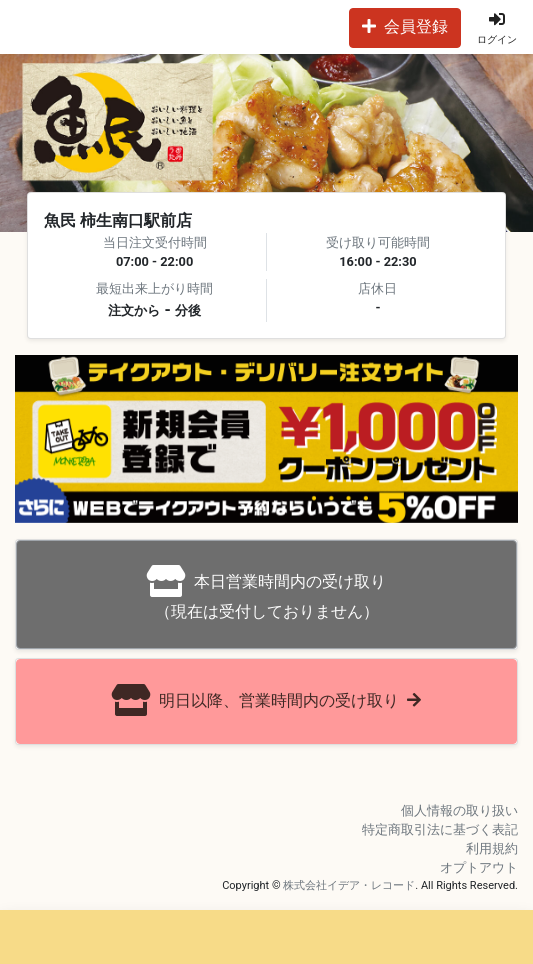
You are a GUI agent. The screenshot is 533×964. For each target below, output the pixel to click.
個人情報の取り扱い (459, 810)
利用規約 (492, 848)
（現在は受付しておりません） (266, 593)
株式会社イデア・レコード (349, 885)
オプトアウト (479, 867)
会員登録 (405, 26)
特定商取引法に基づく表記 (440, 829)
